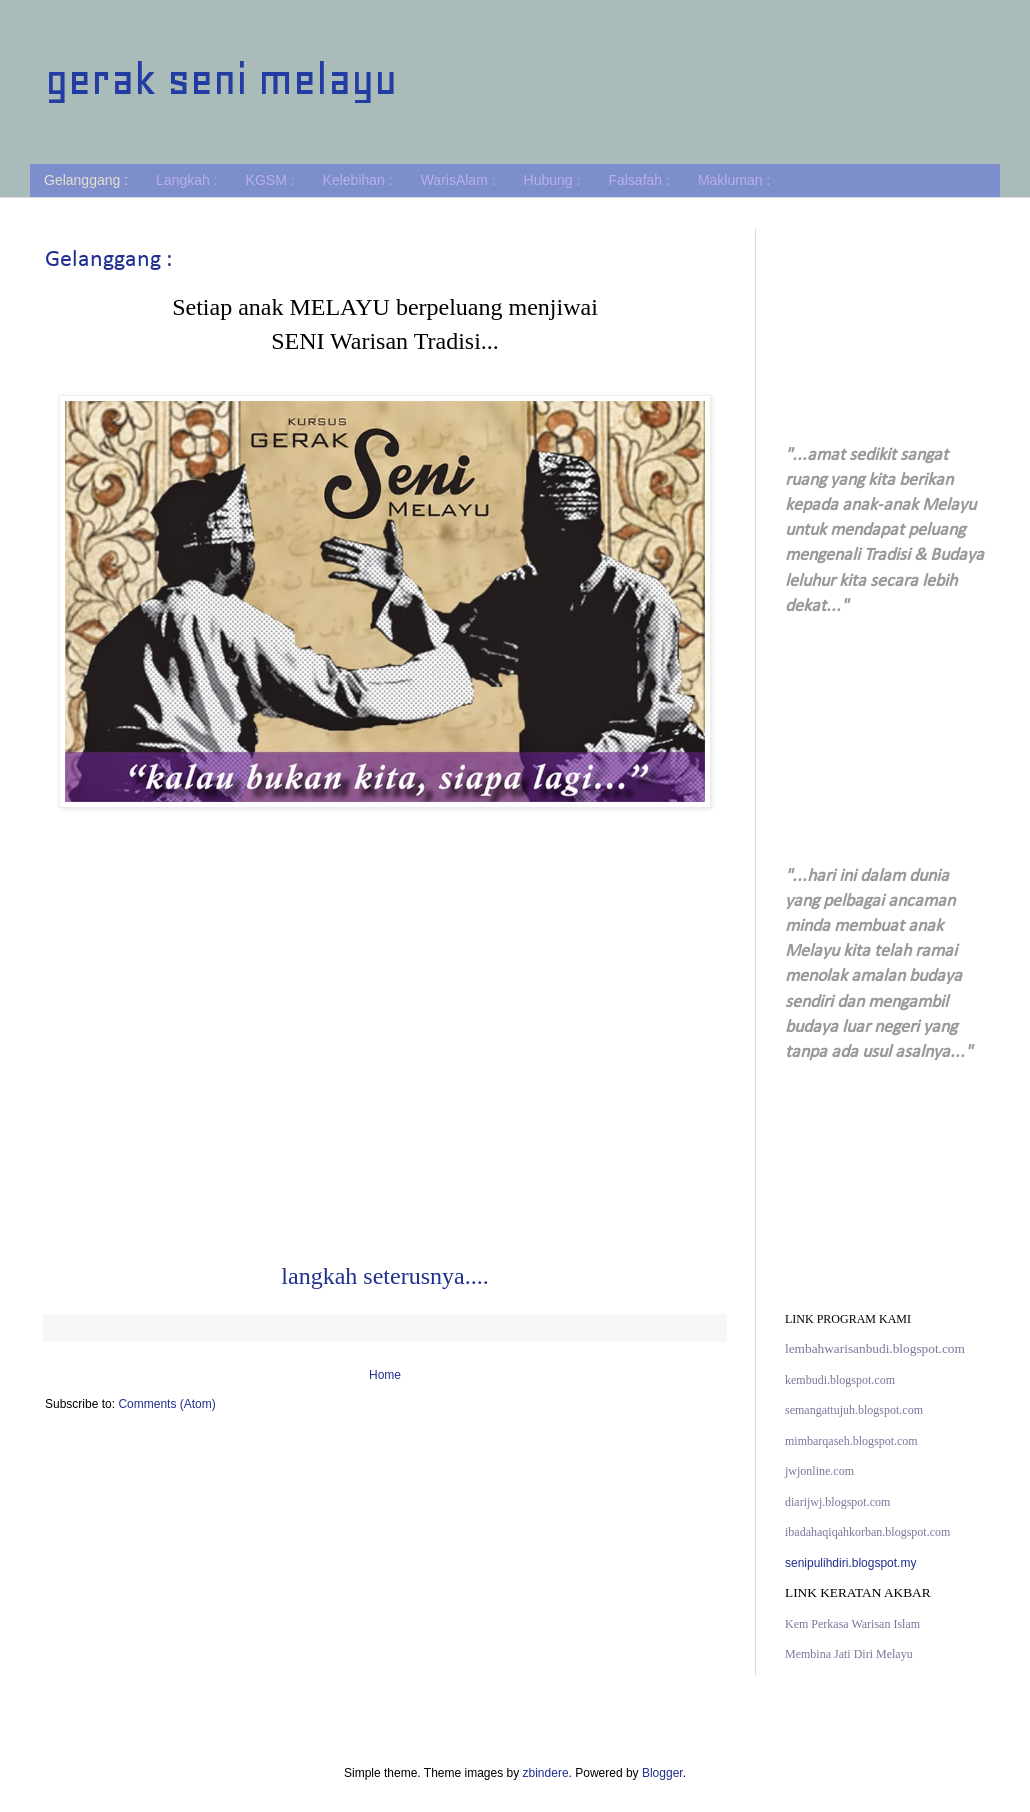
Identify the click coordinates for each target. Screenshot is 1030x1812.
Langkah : (187, 180)
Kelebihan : (358, 180)
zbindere (546, 1773)
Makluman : (734, 180)
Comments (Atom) (166, 1404)
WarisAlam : (458, 180)
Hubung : (552, 180)
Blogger (662, 1773)
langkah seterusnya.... (384, 1276)
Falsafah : (638, 180)
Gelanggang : (86, 180)
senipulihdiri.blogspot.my (850, 1563)
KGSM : (270, 180)
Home (385, 1375)
